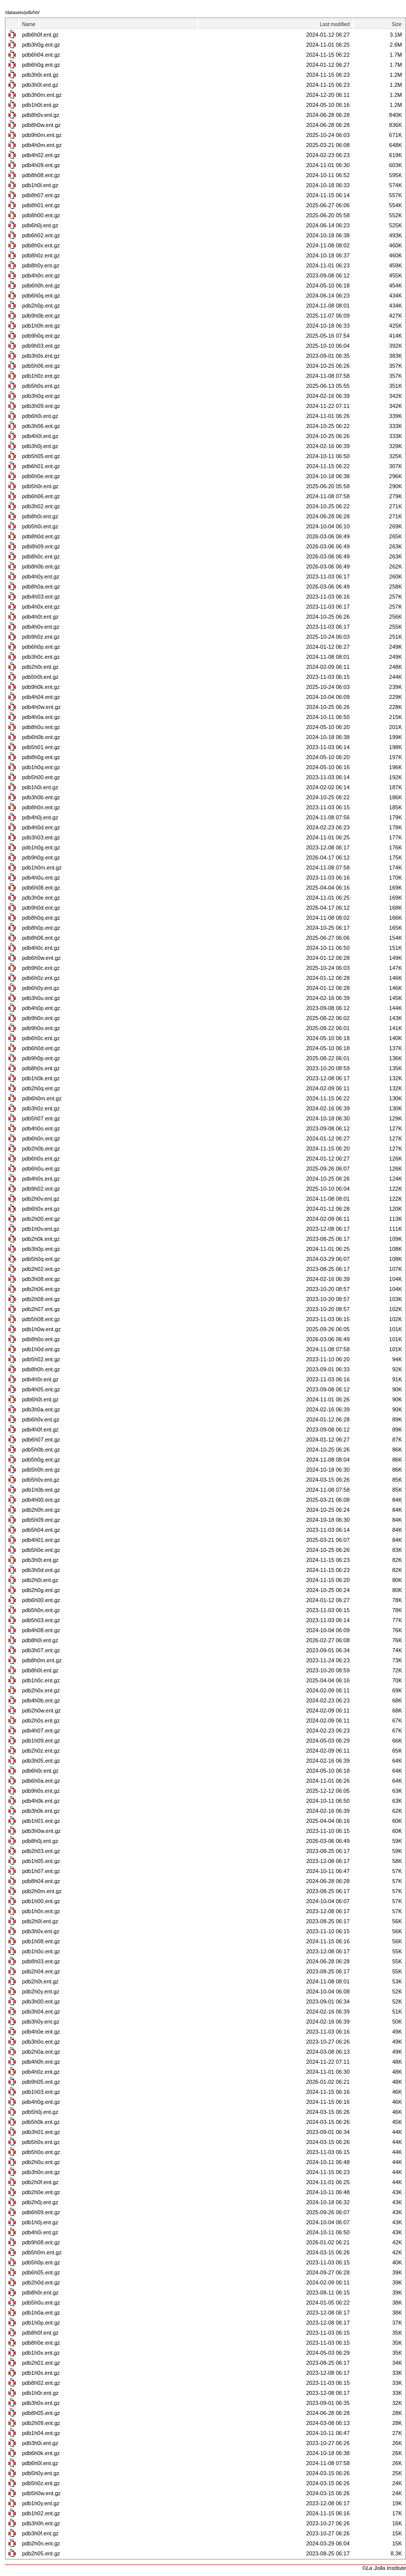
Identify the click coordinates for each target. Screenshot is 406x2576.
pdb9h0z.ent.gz (41, 637)
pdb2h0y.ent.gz (40, 1991)
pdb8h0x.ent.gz (41, 245)
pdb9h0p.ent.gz (41, 1058)
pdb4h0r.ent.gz (40, 1379)
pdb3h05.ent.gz (41, 1761)
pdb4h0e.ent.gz (41, 2032)
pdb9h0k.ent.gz (41, 687)
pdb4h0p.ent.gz (41, 1008)
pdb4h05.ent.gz (41, 1389)
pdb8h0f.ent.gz (40, 2333)
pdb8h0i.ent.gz (40, 516)
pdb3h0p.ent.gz (41, 1249)
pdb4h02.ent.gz (41, 155)
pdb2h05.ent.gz (41, 2553)
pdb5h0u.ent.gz (41, 2303)
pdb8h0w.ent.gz (41, 125)
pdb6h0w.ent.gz (41, 958)
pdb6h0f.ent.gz (40, 35)
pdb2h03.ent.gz (41, 1851)
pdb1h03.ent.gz (41, 2092)
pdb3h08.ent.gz (41, 1279)
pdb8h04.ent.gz (41, 1881)
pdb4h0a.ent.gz (41, 717)
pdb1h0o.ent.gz (41, 1951)
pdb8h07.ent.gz (41, 195)
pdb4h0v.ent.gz (40, 627)
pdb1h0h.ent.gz (41, 326)
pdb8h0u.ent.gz (41, 727)
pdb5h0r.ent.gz (40, 486)
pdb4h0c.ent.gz (41, 948)
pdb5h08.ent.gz (41, 1319)
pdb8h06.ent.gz (41, 938)
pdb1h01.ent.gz (41, 1821)
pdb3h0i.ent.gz (40, 2443)
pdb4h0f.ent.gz (40, 1429)
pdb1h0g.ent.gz (41, 847)
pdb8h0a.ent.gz (41, 587)
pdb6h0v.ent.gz (40, 1419)
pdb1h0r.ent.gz (40, 2393)
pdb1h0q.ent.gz (41, 767)
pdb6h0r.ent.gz (40, 1771)
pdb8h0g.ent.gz (41, 757)
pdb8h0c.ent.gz (41, 556)
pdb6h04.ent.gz (41, 55)
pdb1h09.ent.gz (41, 1741)
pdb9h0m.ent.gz (42, 135)
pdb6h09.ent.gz (41, 2212)
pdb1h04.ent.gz (41, 2433)
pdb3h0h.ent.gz (41, 2523)
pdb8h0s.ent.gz (41, 1068)
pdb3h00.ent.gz (41, 2001)
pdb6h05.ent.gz (41, 2272)
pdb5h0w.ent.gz (41, 2493)
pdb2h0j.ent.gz (40, 2202)
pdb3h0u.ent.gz (41, 998)
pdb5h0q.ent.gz (41, 1259)
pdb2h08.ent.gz (41, 1299)
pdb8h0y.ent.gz (40, 265)
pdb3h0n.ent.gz (41, 2172)
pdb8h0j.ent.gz (40, 1841)
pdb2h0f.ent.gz (40, 2182)
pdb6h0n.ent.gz (41, 1138)
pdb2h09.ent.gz (41, 2423)
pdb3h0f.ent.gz (40, 2533)
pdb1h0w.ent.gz (41, 1329)
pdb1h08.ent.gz (41, 1941)
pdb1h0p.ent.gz (41, 2323)
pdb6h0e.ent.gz (41, 476)
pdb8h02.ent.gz (41, 2383)
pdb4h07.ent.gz (41, 1731)
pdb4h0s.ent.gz (41, 1179)
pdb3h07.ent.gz (41, 1650)
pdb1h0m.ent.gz (42, 868)
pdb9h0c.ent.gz (41, 968)
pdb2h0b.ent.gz (41, 1149)
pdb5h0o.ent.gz (41, 2152)
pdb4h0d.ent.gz (41, 827)
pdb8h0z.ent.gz (41, 255)
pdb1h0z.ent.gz (41, 376)
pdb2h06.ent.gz (41, 1289)
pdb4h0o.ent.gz (41, 1128)
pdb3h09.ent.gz (41, 406)
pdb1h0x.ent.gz (41, 2353)
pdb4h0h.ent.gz (41, 2062)
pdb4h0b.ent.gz (41, 1700)
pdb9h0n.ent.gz (41, 1018)
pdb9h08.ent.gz (41, 2242)
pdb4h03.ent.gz (41, 597)
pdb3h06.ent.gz (41, 426)
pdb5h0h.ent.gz (41, 1470)
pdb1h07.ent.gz (41, 1871)
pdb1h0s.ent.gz (41, 2373)
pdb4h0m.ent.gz (42, 145)
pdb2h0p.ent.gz (41, 306)
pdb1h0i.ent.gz (40, 787)
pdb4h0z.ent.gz (41, 2072)
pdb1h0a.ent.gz (41, 2313)
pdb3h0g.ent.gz (41, 45)
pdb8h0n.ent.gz (41, 807)
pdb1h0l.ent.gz (40, 185)
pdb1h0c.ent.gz (41, 1680)
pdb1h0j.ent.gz (40, 2222)
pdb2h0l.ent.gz (40, 1921)
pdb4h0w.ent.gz (41, 707)
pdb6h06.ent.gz (41, 496)
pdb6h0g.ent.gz (41, 65)
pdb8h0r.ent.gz (40, 2292)
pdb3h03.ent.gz (41, 837)
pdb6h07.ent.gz (41, 1440)
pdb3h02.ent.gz (41, 506)
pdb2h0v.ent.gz (40, 1199)
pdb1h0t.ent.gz (40, 105)
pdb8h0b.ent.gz (41, 566)
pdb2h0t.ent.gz (40, 1981)
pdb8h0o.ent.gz (41, 1339)
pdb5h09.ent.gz (41, 1520)
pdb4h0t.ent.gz (40, 617)
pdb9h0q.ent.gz (41, 336)
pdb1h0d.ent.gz (41, 1349)
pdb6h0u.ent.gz (41, 1169)
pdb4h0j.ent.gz (40, 817)
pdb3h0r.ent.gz (40, 75)
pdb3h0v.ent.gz (40, 1931)
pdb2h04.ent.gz (41, 1971)
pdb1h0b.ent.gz (41, 1490)
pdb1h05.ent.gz (41, 1861)
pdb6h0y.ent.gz (40, 988)
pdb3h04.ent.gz (41, 2012)
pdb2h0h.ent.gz (41, 1510)
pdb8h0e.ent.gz (41, 2343)
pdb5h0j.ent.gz (40, 2112)
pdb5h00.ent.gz (41, 777)
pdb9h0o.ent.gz (41, 1028)
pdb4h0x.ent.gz (41, 607)
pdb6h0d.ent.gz (41, 1048)
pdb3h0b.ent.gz (41, 797)
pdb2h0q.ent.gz (41, 1088)
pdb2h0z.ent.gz (41, 1751)
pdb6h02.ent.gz (41, 235)
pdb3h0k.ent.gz (41, 1811)
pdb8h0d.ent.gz (41, 536)
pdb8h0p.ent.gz (41, 928)
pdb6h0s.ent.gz (41, 1159)
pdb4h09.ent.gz (41, 165)
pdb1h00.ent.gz (41, 1901)
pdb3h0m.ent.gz (42, 95)
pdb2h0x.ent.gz (41, 1690)
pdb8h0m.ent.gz (42, 1660)
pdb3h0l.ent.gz (40, 85)
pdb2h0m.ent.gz (42, 1891)
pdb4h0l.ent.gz (40, 436)
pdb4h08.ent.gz (41, 1630)
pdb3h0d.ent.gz (41, 1570)
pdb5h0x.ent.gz (41, 2142)
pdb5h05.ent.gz (41, 456)
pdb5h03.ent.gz (41, 1620)
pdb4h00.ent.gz (41, 1500)
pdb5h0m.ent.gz (42, 2252)
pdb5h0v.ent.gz (40, 1480)
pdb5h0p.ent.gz (41, 2262)
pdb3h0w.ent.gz (41, 1831)
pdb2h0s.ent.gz (41, 1721)
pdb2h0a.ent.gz (41, 2052)
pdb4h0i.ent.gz (40, 2232)
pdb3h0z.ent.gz (41, 1108)
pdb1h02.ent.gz (41, 2513)
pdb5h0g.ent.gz (41, 1460)
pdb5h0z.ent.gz (41, 2483)
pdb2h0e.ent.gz (41, 2192)
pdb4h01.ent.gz (41, 1540)
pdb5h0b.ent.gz (41, 1450)
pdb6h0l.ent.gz (40, 2463)
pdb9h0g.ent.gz (41, 857)
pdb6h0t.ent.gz (40, 1399)
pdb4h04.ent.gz (41, 697)
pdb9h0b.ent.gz (41, 316)
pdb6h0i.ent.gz (40, 416)
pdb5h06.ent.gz (41, 366)
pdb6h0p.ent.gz (41, 647)
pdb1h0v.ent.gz (40, 1229)
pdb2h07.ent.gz (41, 1309)
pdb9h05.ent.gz (41, 2082)
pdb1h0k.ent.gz (41, 1078)
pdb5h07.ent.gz (41, 1118)
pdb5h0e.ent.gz (41, 1550)
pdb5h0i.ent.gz (40, 526)
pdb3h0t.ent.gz (40, 1560)
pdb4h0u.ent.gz (41, 878)
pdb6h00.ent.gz (41, 1600)
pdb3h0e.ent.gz (41, 898)
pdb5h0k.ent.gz (41, 2122)
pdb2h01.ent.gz (41, 2363)
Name (29, 24)
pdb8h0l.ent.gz (40, 1640)
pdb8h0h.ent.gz (41, 1369)
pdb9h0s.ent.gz (41, 1791)
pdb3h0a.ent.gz (41, 1409)
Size (396, 24)
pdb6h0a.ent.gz (41, 1781)
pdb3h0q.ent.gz (41, 396)
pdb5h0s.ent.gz (41, 386)
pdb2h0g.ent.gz (41, 1590)
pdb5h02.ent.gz (41, 1359)
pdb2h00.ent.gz (41, 1219)
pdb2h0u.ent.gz (41, 2162)
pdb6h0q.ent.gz (41, 296)
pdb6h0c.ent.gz (41, 1038)
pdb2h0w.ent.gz (41, 1710)
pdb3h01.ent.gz (41, 2132)
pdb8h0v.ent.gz (40, 115)
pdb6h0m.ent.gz (42, 1098)
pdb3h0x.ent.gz (41, 2403)
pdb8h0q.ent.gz (41, 918)
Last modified (334, 24)
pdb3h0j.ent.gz (40, 446)
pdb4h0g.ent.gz (41, 2102)
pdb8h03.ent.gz (41, 1961)
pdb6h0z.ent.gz (41, 978)
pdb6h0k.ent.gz (41, 2453)
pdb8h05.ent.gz (41, 2413)
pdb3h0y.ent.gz (40, 2022)
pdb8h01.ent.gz (41, 205)
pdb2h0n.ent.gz (41, 2543)
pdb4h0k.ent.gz (41, 1801)
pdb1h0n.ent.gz (41, 1911)
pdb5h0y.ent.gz (40, 2473)
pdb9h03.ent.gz (41, 346)
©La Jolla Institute (384, 2568)
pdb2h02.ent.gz (41, 1269)
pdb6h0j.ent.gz (40, 225)
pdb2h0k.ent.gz (41, 1239)
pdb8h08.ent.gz (41, 175)
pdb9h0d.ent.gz (41, 908)
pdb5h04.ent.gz (41, 1530)
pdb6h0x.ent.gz (41, 1209)
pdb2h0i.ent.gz (40, 1580)
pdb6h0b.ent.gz (41, 737)
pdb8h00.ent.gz (41, 215)
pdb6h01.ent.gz (41, 466)
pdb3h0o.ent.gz (41, 2042)
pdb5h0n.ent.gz (41, 1610)
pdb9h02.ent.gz (41, 1189)
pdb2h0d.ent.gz (41, 2282)
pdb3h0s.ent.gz (41, 356)
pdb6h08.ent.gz (41, 888)
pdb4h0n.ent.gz (41, 275)
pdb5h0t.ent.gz (40, 677)
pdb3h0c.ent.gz (41, 657)
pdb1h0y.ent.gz (40, 2503)
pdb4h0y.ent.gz (40, 577)
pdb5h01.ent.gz (41, 747)
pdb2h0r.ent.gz (40, 667)
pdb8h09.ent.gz (41, 546)
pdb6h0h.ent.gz (41, 285)
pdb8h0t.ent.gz (40, 1670)
